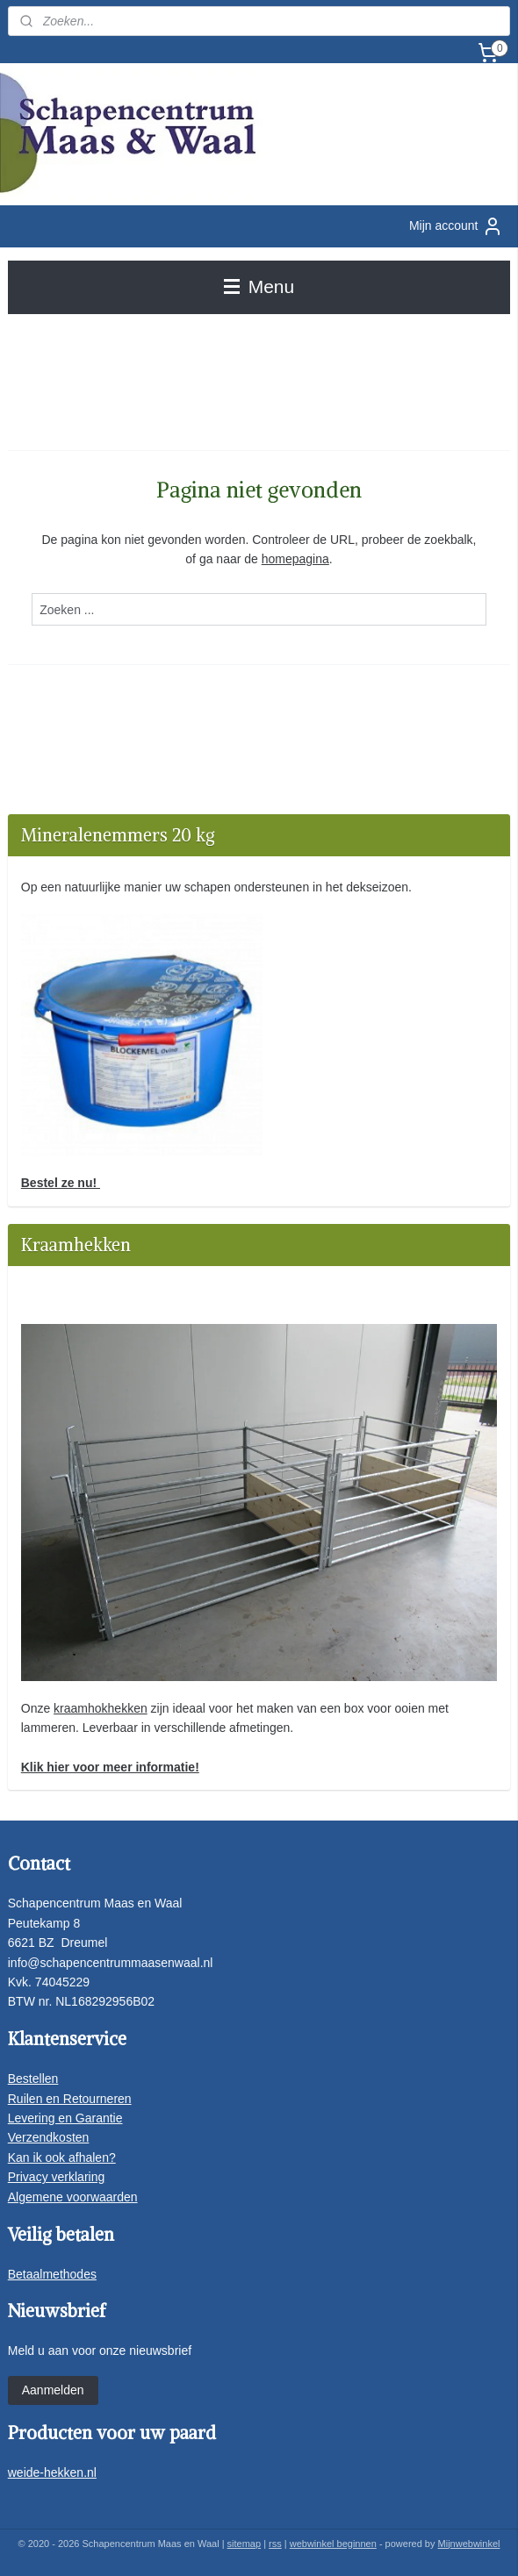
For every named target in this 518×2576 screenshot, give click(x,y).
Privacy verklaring (56, 2177)
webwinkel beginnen (333, 2543)
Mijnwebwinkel (469, 2543)
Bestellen (33, 2079)
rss (275, 2543)
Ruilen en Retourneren (70, 2099)
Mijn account (456, 226)
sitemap (244, 2543)
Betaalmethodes (52, 2274)
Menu (259, 286)
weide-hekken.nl (52, 2472)
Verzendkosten (49, 2137)
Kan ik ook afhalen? (62, 2157)
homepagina (295, 559)
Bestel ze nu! (60, 1183)
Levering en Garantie (65, 2118)
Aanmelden (53, 2390)
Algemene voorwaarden (73, 2197)
